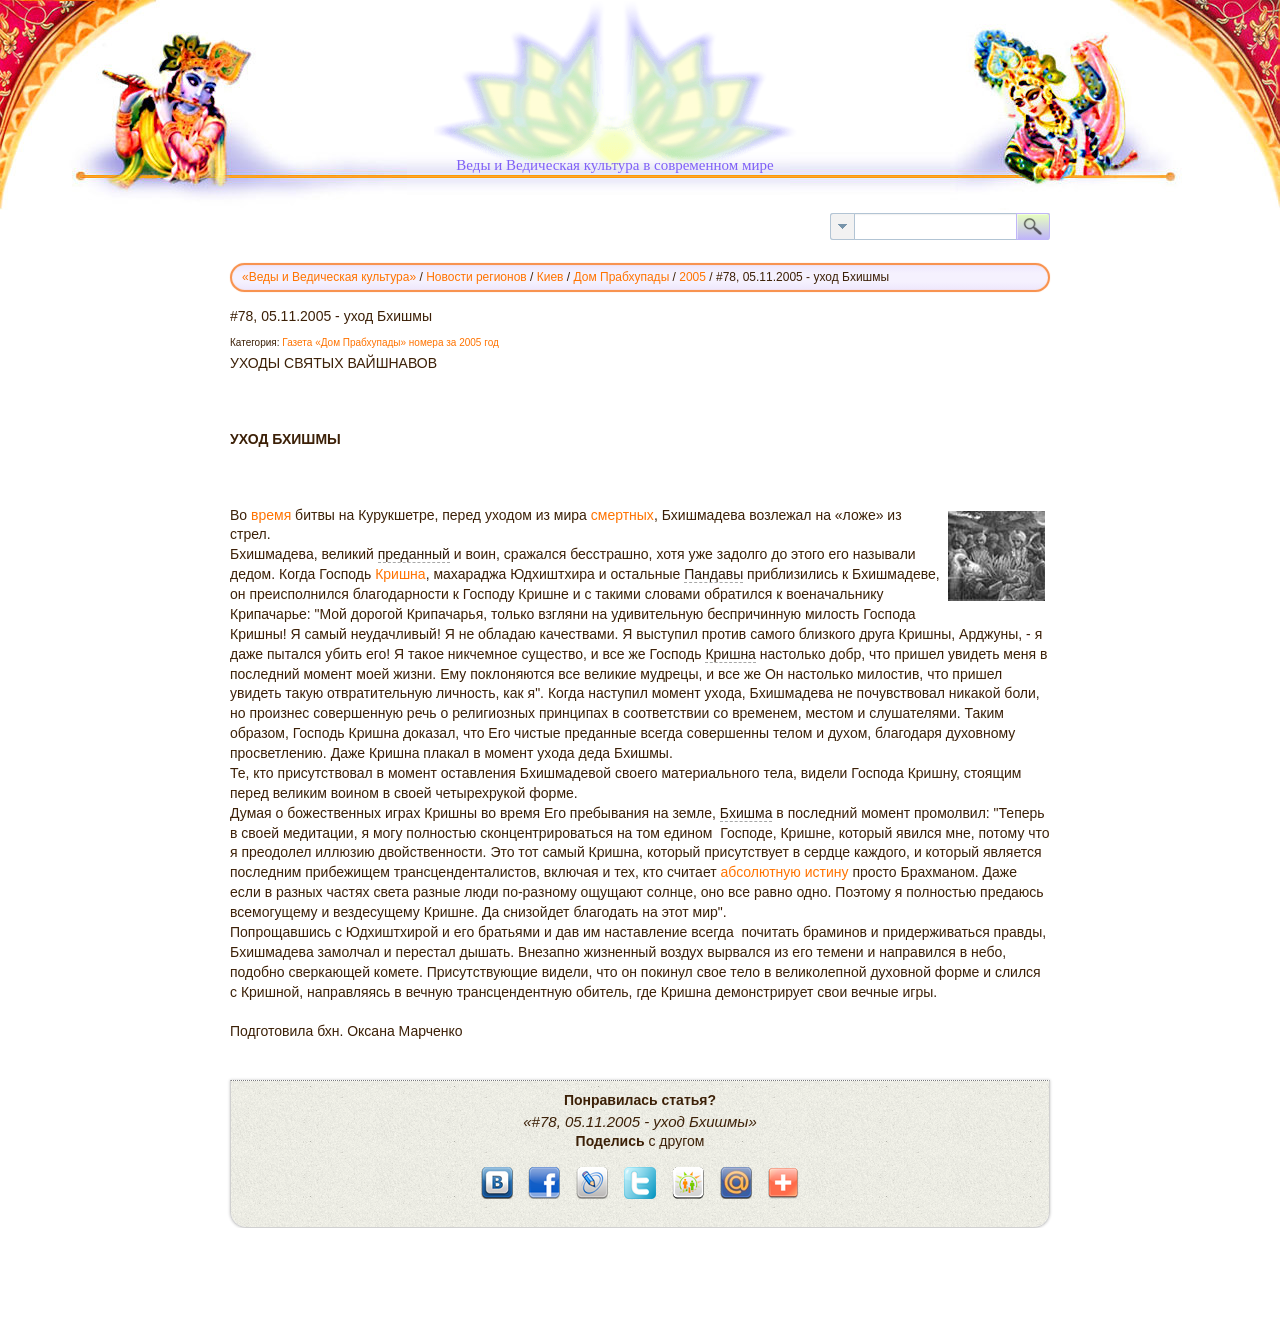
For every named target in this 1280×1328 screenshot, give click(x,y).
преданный (414, 554)
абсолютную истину (785, 872)
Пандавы (713, 574)
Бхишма (746, 813)
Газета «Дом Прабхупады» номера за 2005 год (390, 342)
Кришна (400, 574)
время (271, 515)
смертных (622, 515)
